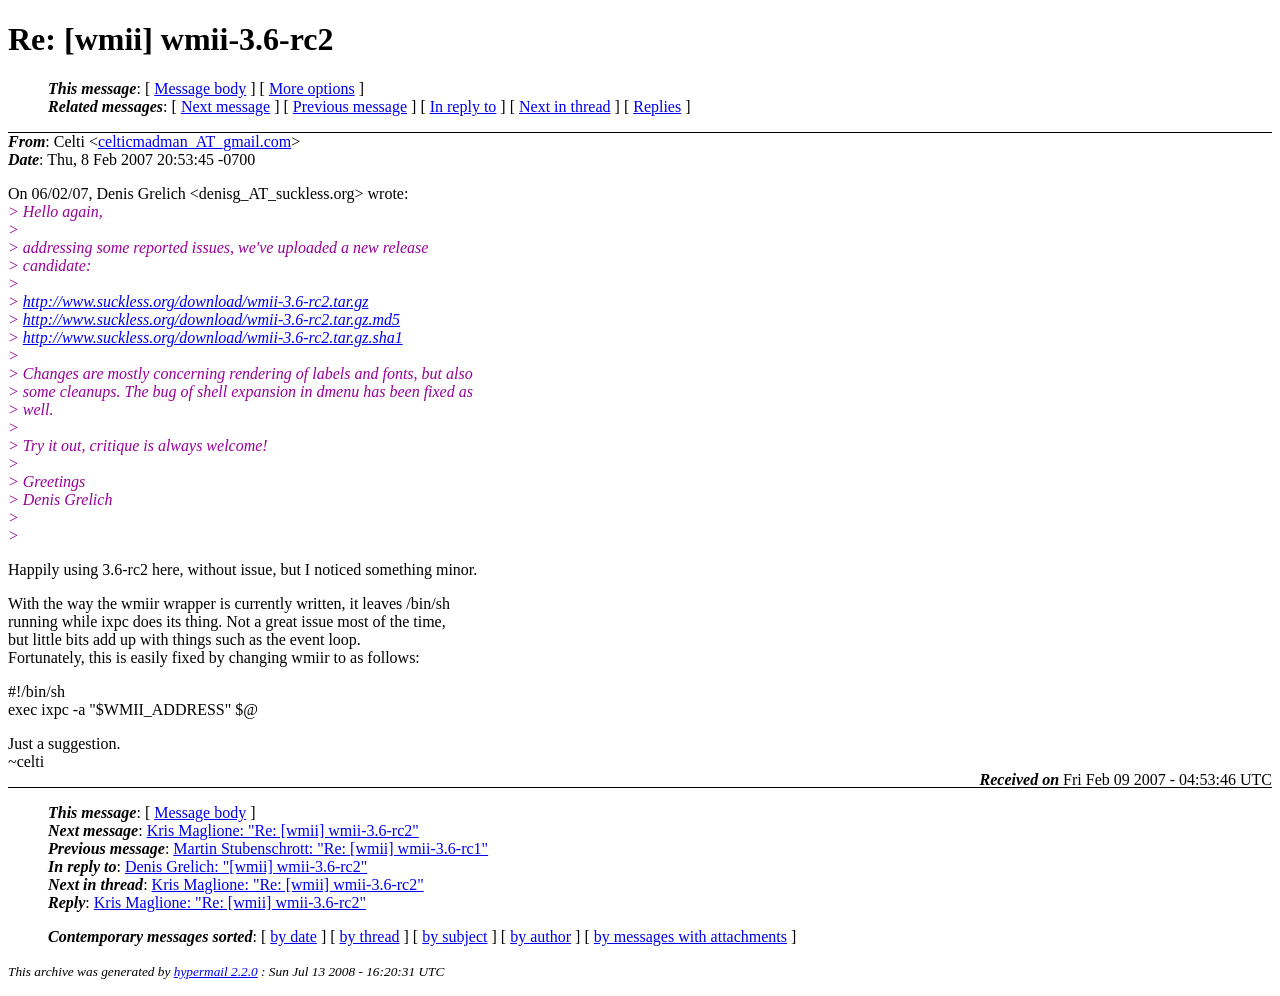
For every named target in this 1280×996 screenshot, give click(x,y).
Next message (225, 106)
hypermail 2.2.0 (216, 971)
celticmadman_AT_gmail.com (194, 141)
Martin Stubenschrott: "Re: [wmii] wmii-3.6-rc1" (330, 848)
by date (293, 936)
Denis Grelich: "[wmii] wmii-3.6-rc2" (246, 866)
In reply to (463, 106)
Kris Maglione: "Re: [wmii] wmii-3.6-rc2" (283, 830)
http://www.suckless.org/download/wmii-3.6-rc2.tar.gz (196, 301)
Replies (657, 106)
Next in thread (565, 106)
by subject (454, 936)
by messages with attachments (690, 936)
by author (540, 936)
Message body (200, 88)
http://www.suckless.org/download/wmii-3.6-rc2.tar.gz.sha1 (213, 337)
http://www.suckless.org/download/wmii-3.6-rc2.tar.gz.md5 (211, 319)
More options (312, 88)
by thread (370, 936)
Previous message (350, 106)
